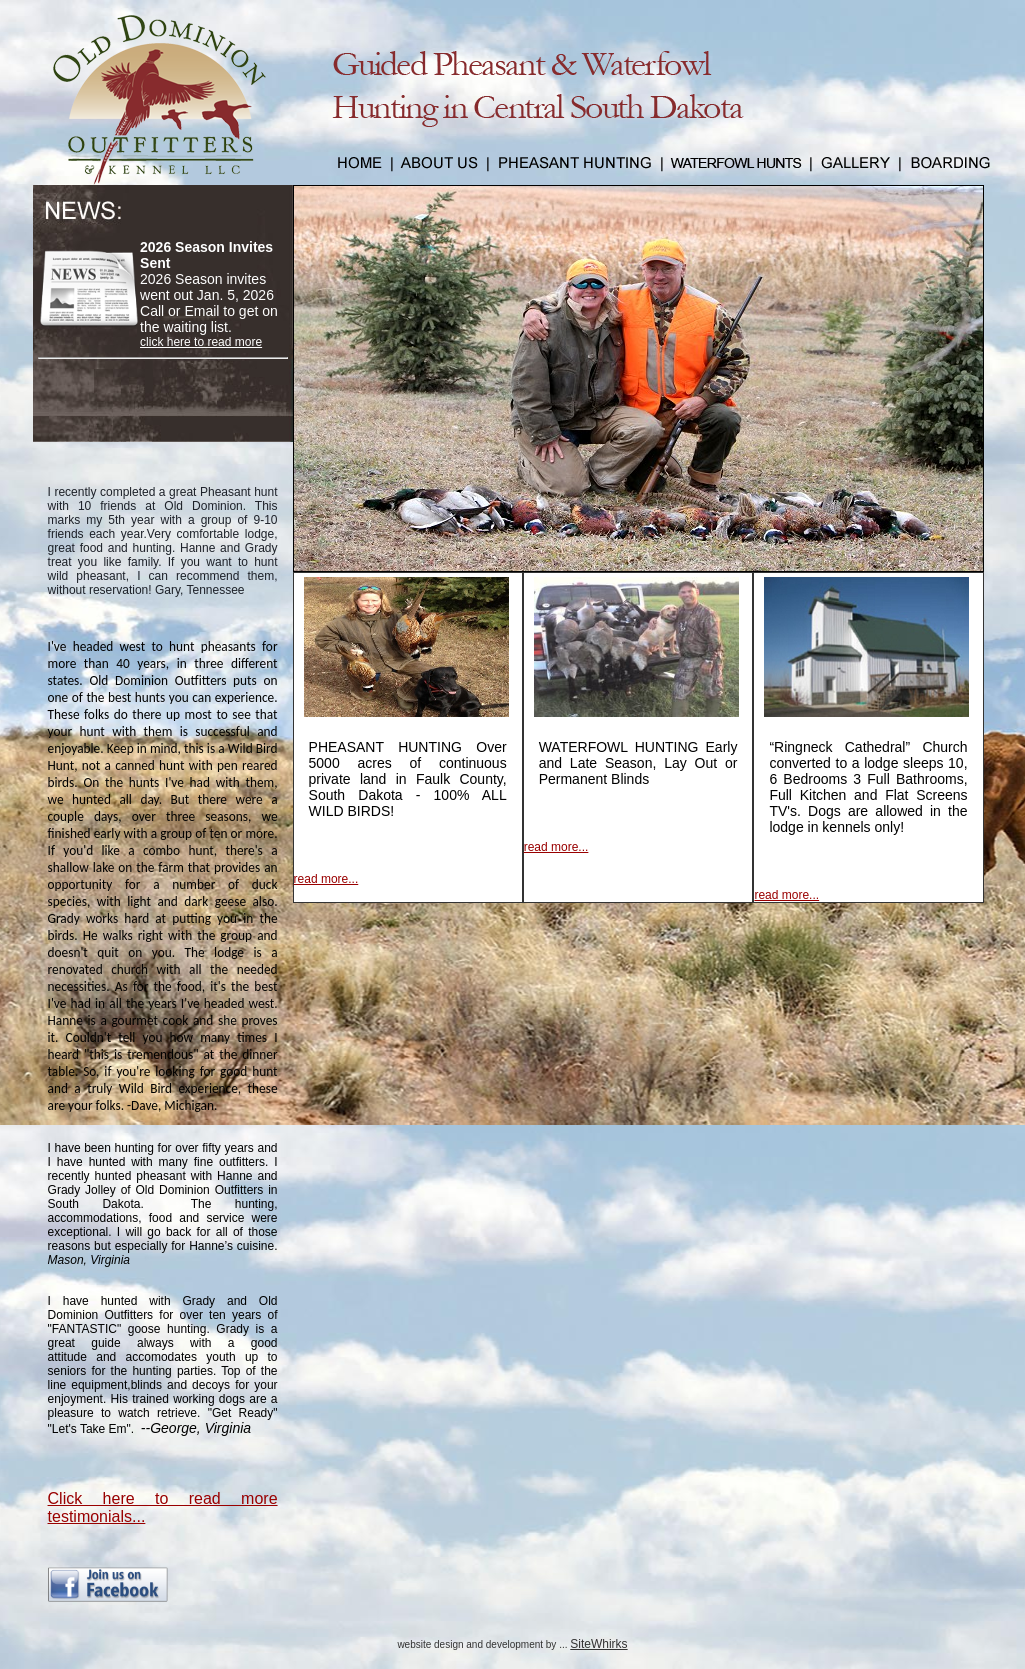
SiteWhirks (598, 1644)
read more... (326, 879)
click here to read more (201, 342)
